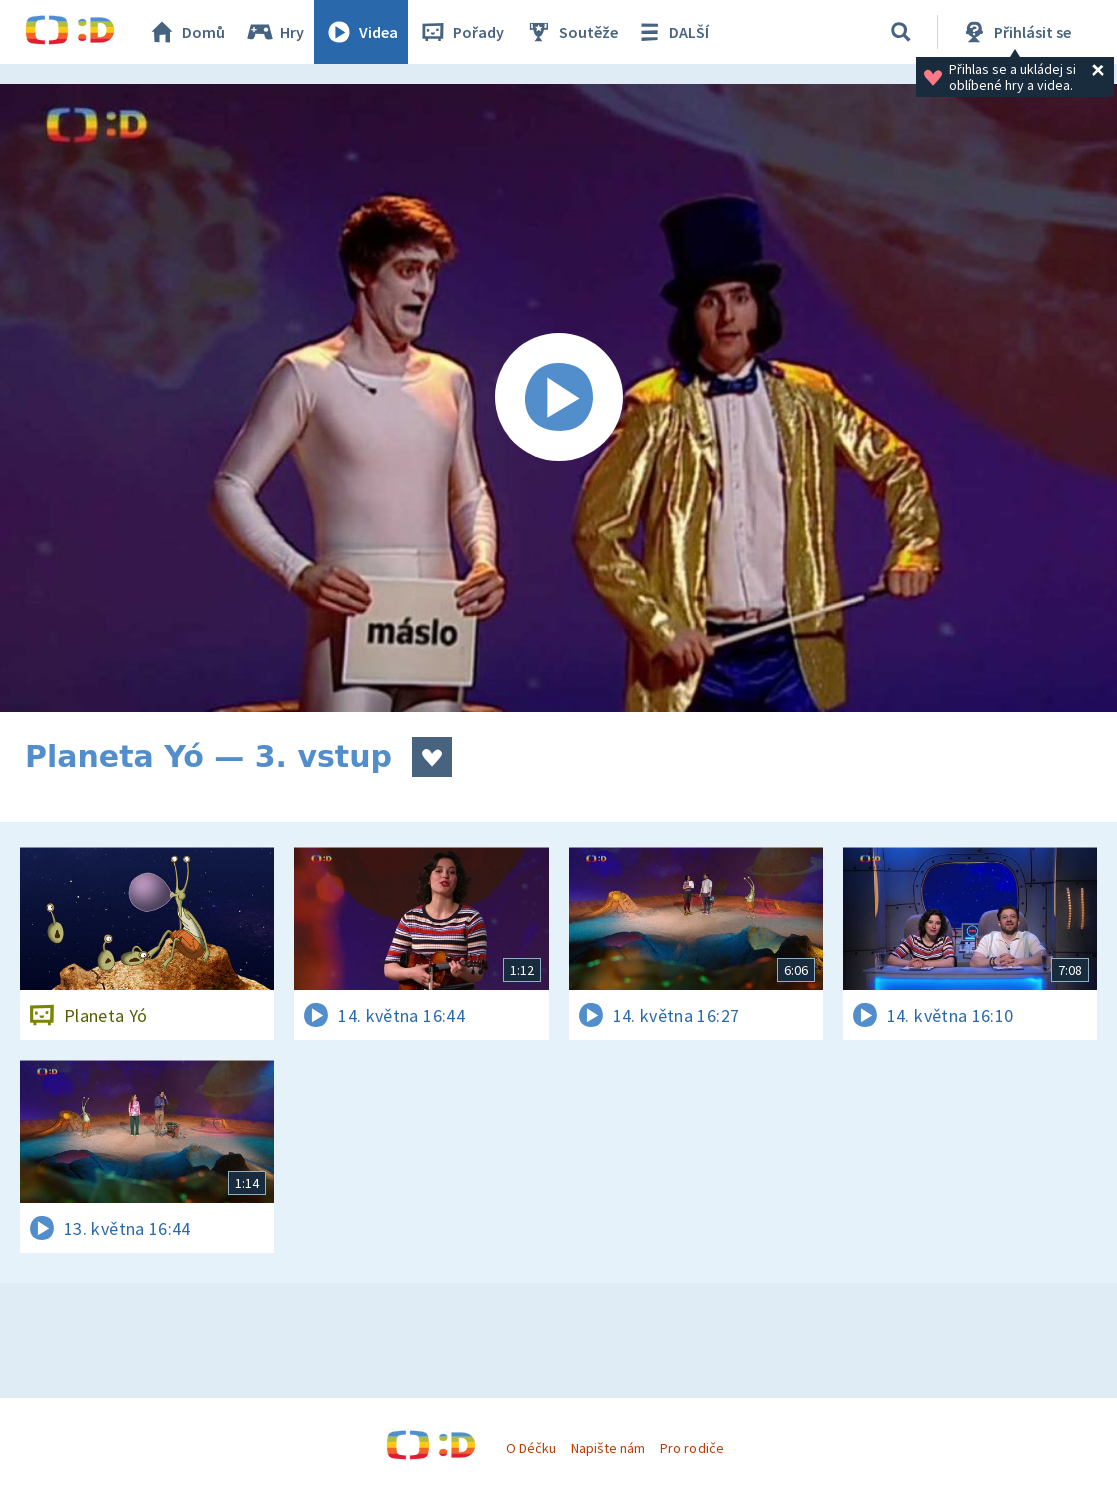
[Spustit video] (558, 398)
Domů (186, 32)
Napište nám (608, 1448)
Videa (361, 32)
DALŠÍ (671, 32)
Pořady (461, 32)
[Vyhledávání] (901, 32)
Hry (274, 32)
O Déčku (531, 1448)
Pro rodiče (691, 1448)
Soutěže (571, 32)
